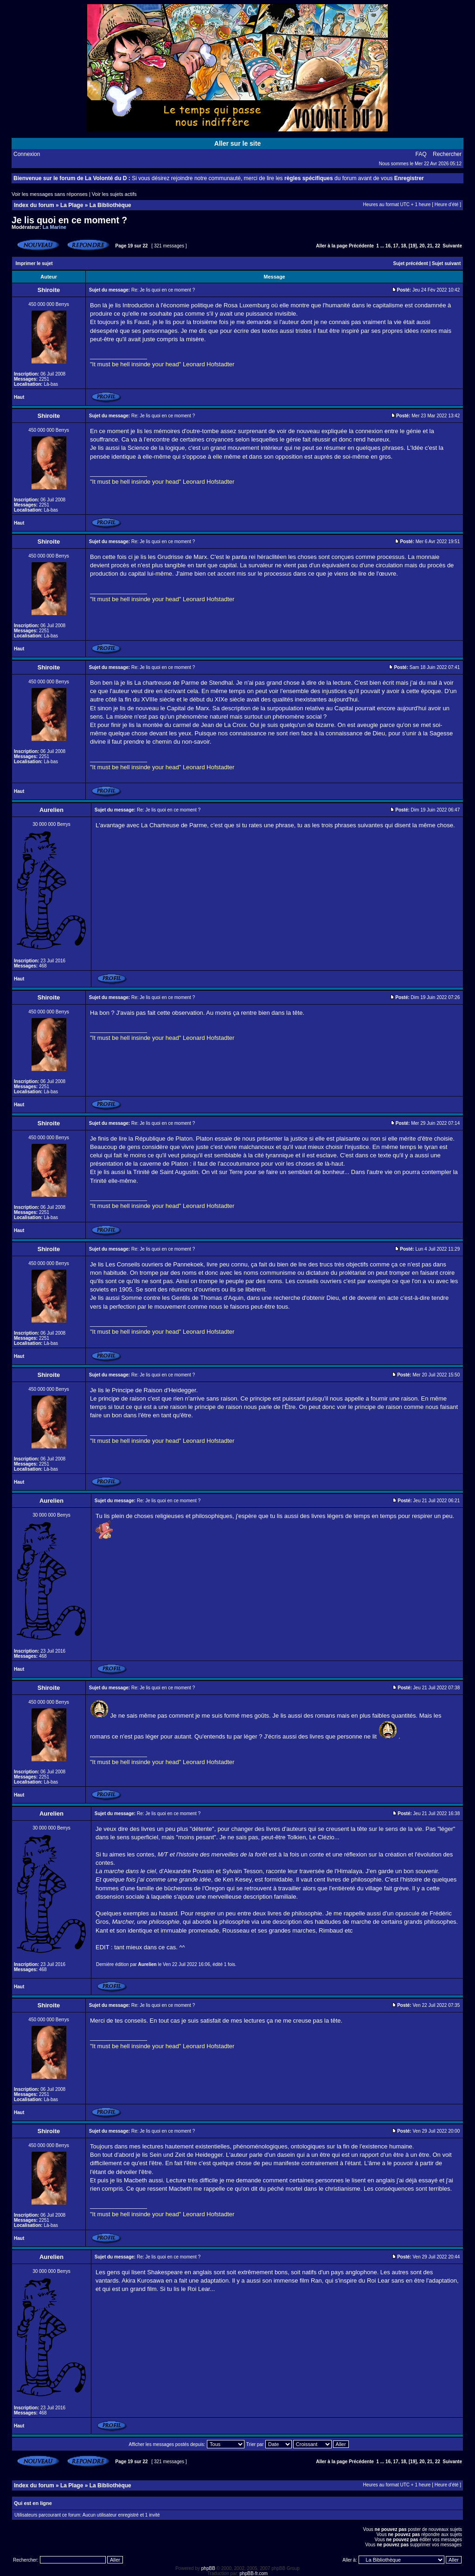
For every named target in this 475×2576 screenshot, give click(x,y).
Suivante (452, 245)
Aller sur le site (237, 143)
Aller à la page (331, 245)
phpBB (208, 2568)
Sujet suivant (446, 263)
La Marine (54, 227)
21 (429, 245)
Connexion (26, 154)
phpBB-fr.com (254, 2573)
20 (421, 245)
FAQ (421, 154)
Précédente (361, 245)
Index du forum (34, 205)
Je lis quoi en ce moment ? (69, 220)
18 (403, 245)
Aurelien (147, 1964)
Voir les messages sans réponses (50, 194)
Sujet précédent (410, 263)
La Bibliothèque (110, 205)
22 (437, 245)
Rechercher (447, 154)
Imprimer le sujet (34, 263)
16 (388, 245)
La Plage (71, 205)
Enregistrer (409, 178)
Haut (19, 397)
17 (395, 245)
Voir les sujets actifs (114, 194)
